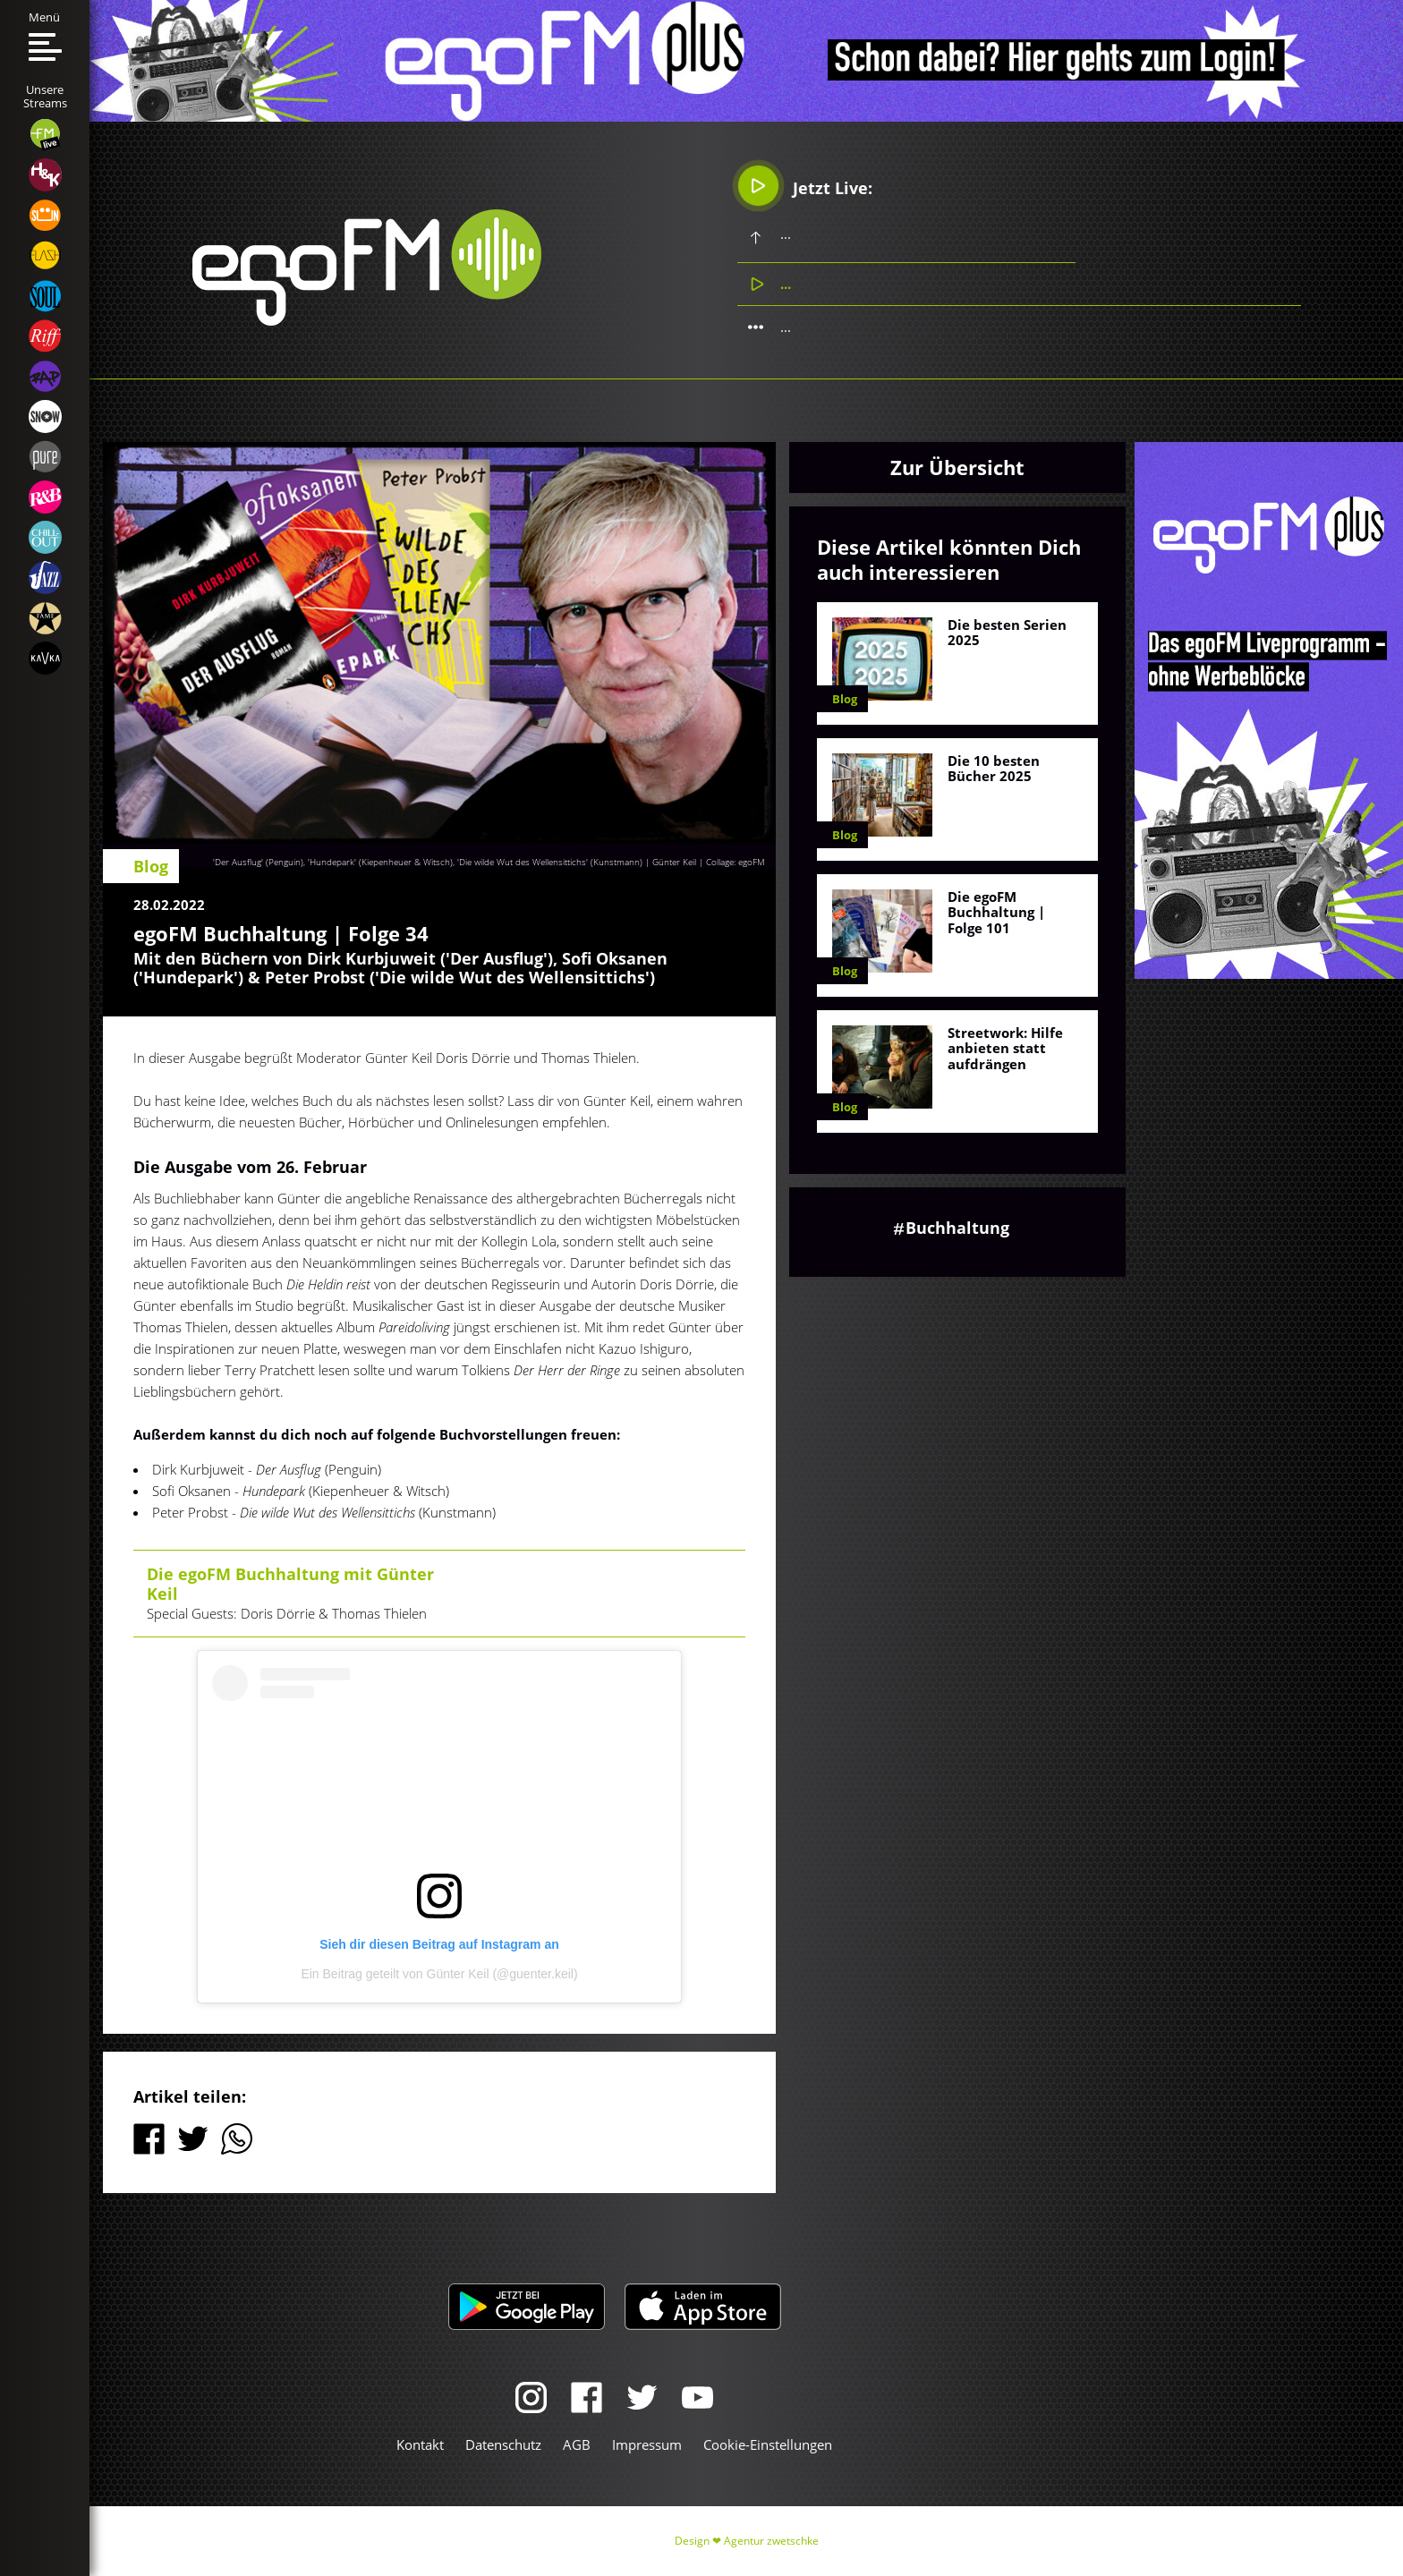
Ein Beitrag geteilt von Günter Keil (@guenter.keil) (439, 1974)
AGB (577, 2444)
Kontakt (420, 2444)
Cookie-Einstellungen (767, 2444)
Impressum (647, 2444)
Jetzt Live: (805, 186)
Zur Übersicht (957, 467)
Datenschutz (503, 2444)
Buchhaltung (957, 1227)
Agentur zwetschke (771, 2540)
